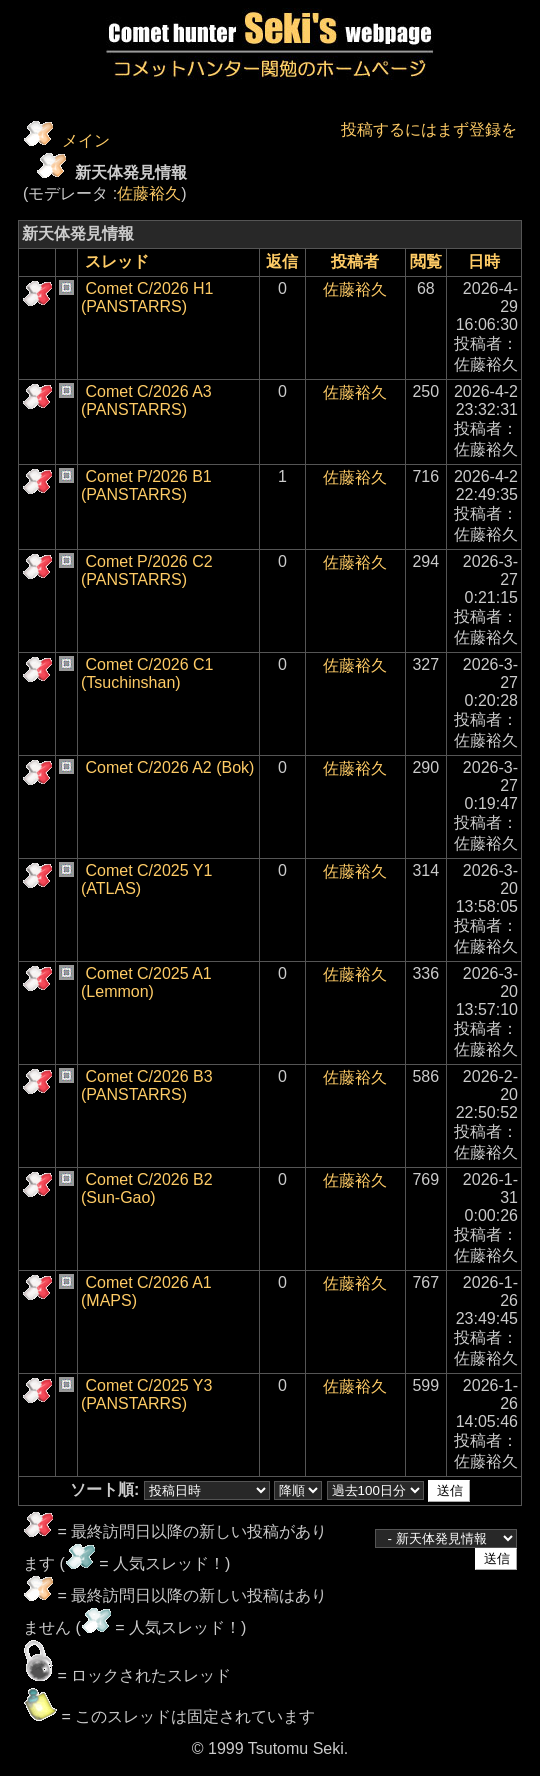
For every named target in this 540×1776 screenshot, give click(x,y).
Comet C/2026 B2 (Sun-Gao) (147, 1188)
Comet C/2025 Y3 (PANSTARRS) (146, 1394)
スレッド (117, 261)
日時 (484, 261)
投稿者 (355, 261)
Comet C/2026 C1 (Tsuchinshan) (147, 673)
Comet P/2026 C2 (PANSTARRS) (147, 570)
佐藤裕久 (149, 193)
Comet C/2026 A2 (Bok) (169, 767)
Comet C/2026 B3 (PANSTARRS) (147, 1085)
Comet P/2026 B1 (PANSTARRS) (146, 485)
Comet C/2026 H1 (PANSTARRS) (147, 297)
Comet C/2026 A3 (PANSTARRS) (146, 400)
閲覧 (426, 261)
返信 (282, 261)
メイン (86, 140)
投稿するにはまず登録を (429, 129)
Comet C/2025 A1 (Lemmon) (146, 982)
